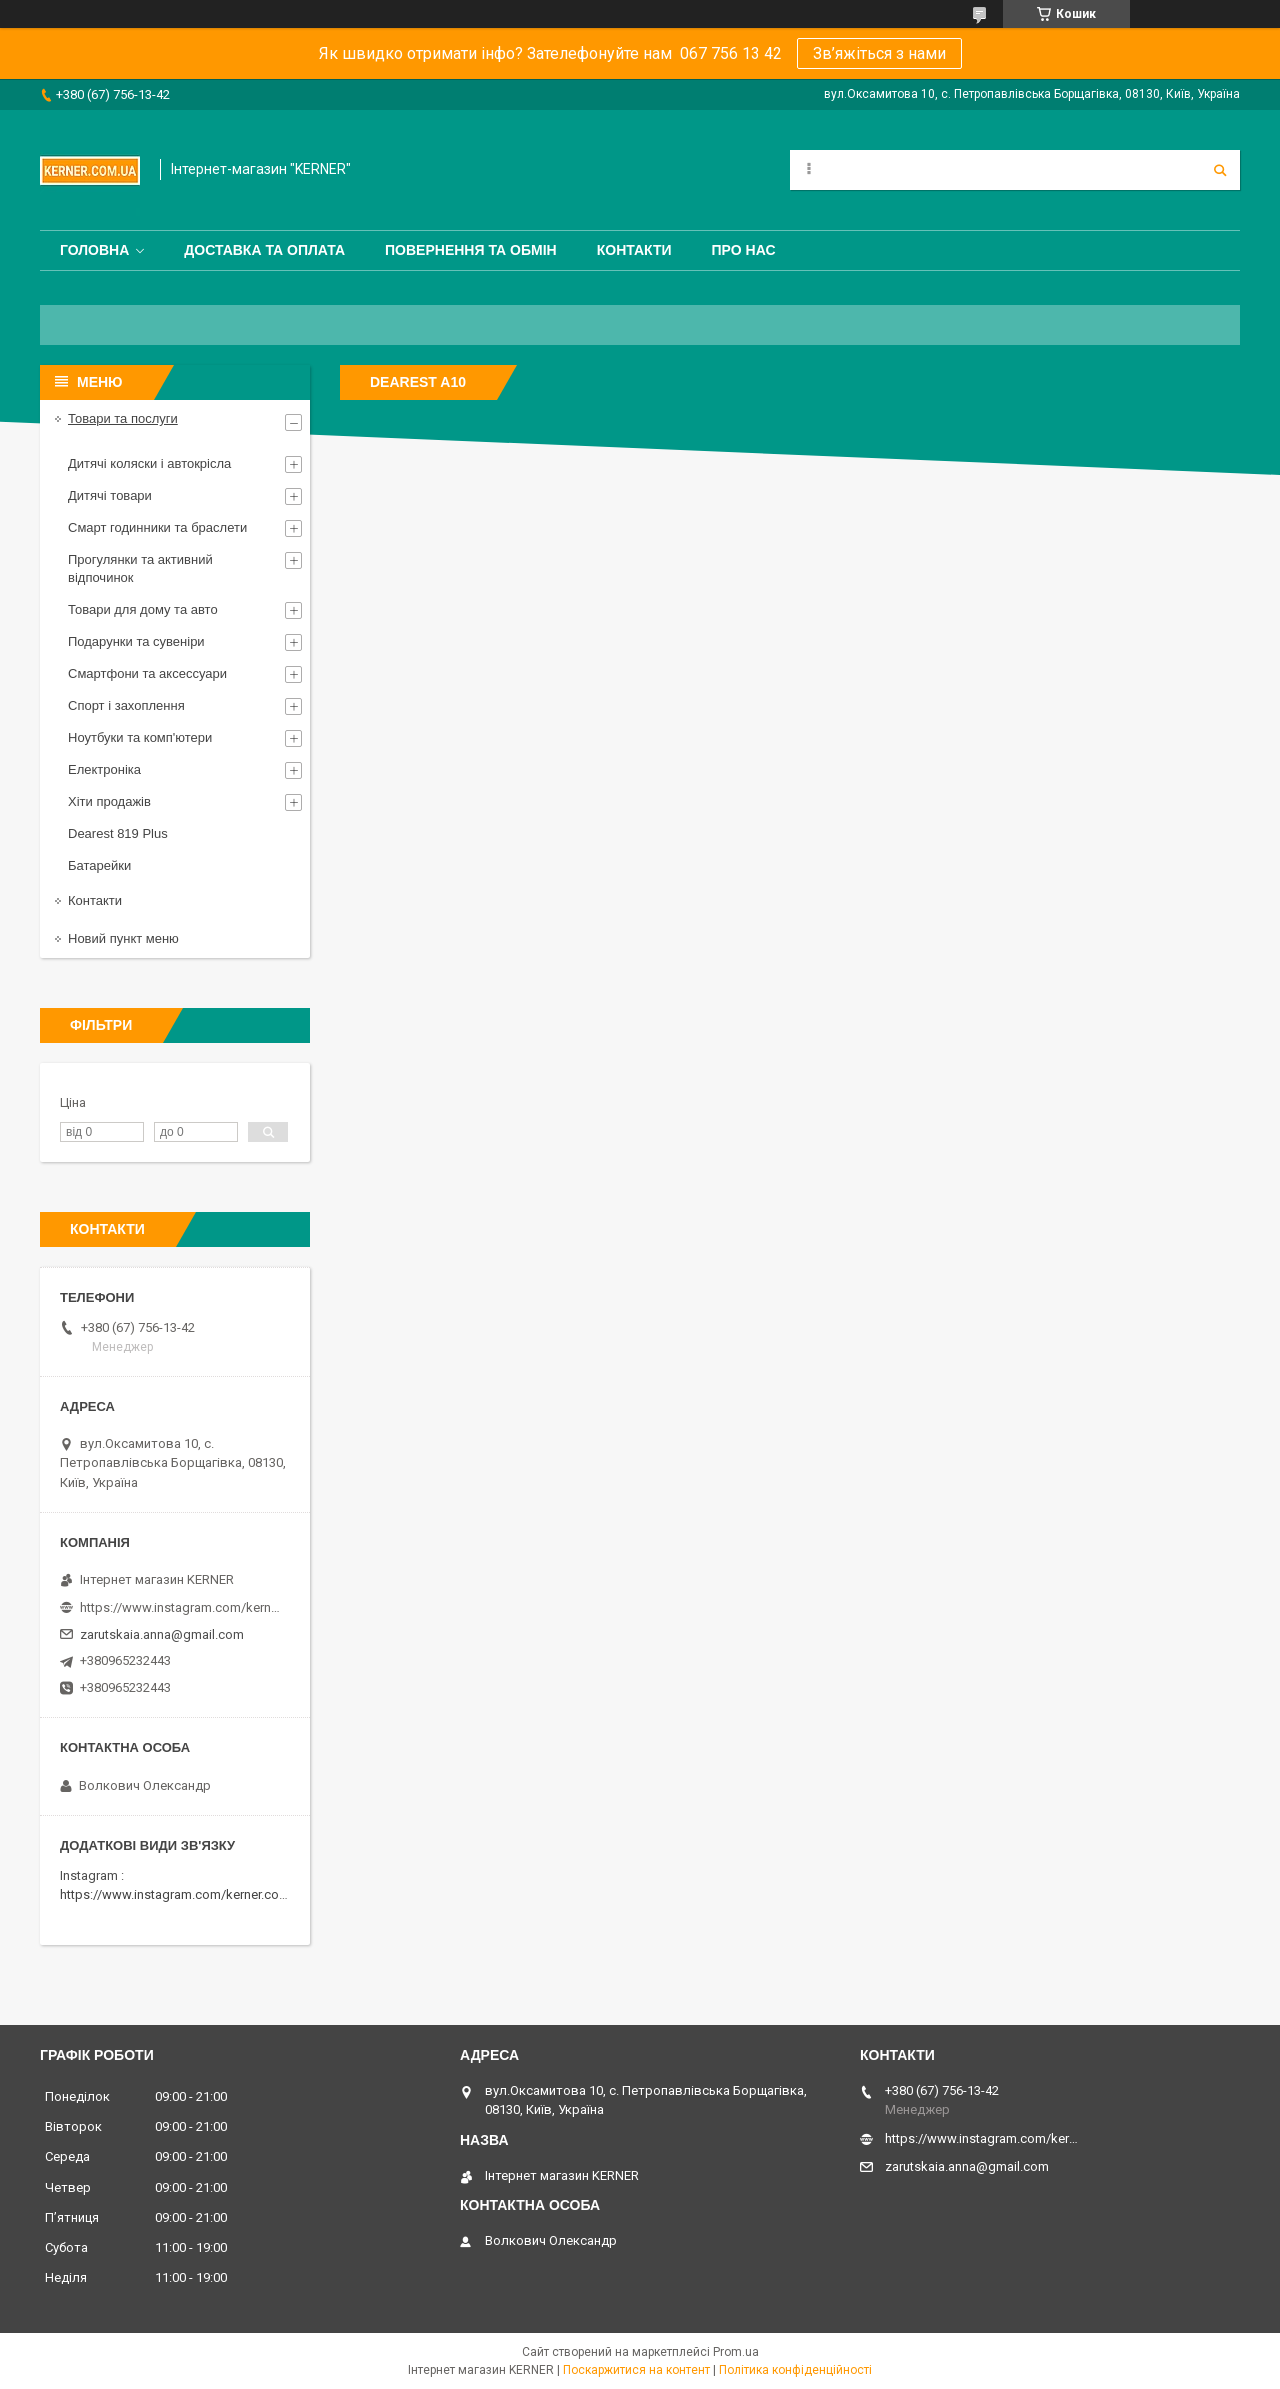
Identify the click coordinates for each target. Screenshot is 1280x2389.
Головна (94, 250)
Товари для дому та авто (143, 609)
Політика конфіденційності (795, 2370)
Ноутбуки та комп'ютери (140, 737)
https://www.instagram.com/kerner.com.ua (183, 1894)
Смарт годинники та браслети (157, 527)
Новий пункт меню (123, 938)
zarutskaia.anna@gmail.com (162, 1634)
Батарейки (99, 865)
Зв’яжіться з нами (879, 53)
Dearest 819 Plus (118, 833)
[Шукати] (1220, 170)
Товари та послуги (123, 418)
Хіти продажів (109, 801)
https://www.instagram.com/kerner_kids (180, 1607)
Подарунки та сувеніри (136, 641)
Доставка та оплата (264, 250)
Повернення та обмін (471, 250)
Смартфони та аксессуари (147, 673)
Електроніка (104, 769)
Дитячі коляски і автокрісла (149, 463)
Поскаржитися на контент (636, 2370)
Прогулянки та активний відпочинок (140, 568)
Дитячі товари (110, 495)
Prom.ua (736, 2352)
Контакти (634, 250)
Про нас (744, 250)
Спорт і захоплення (126, 705)
